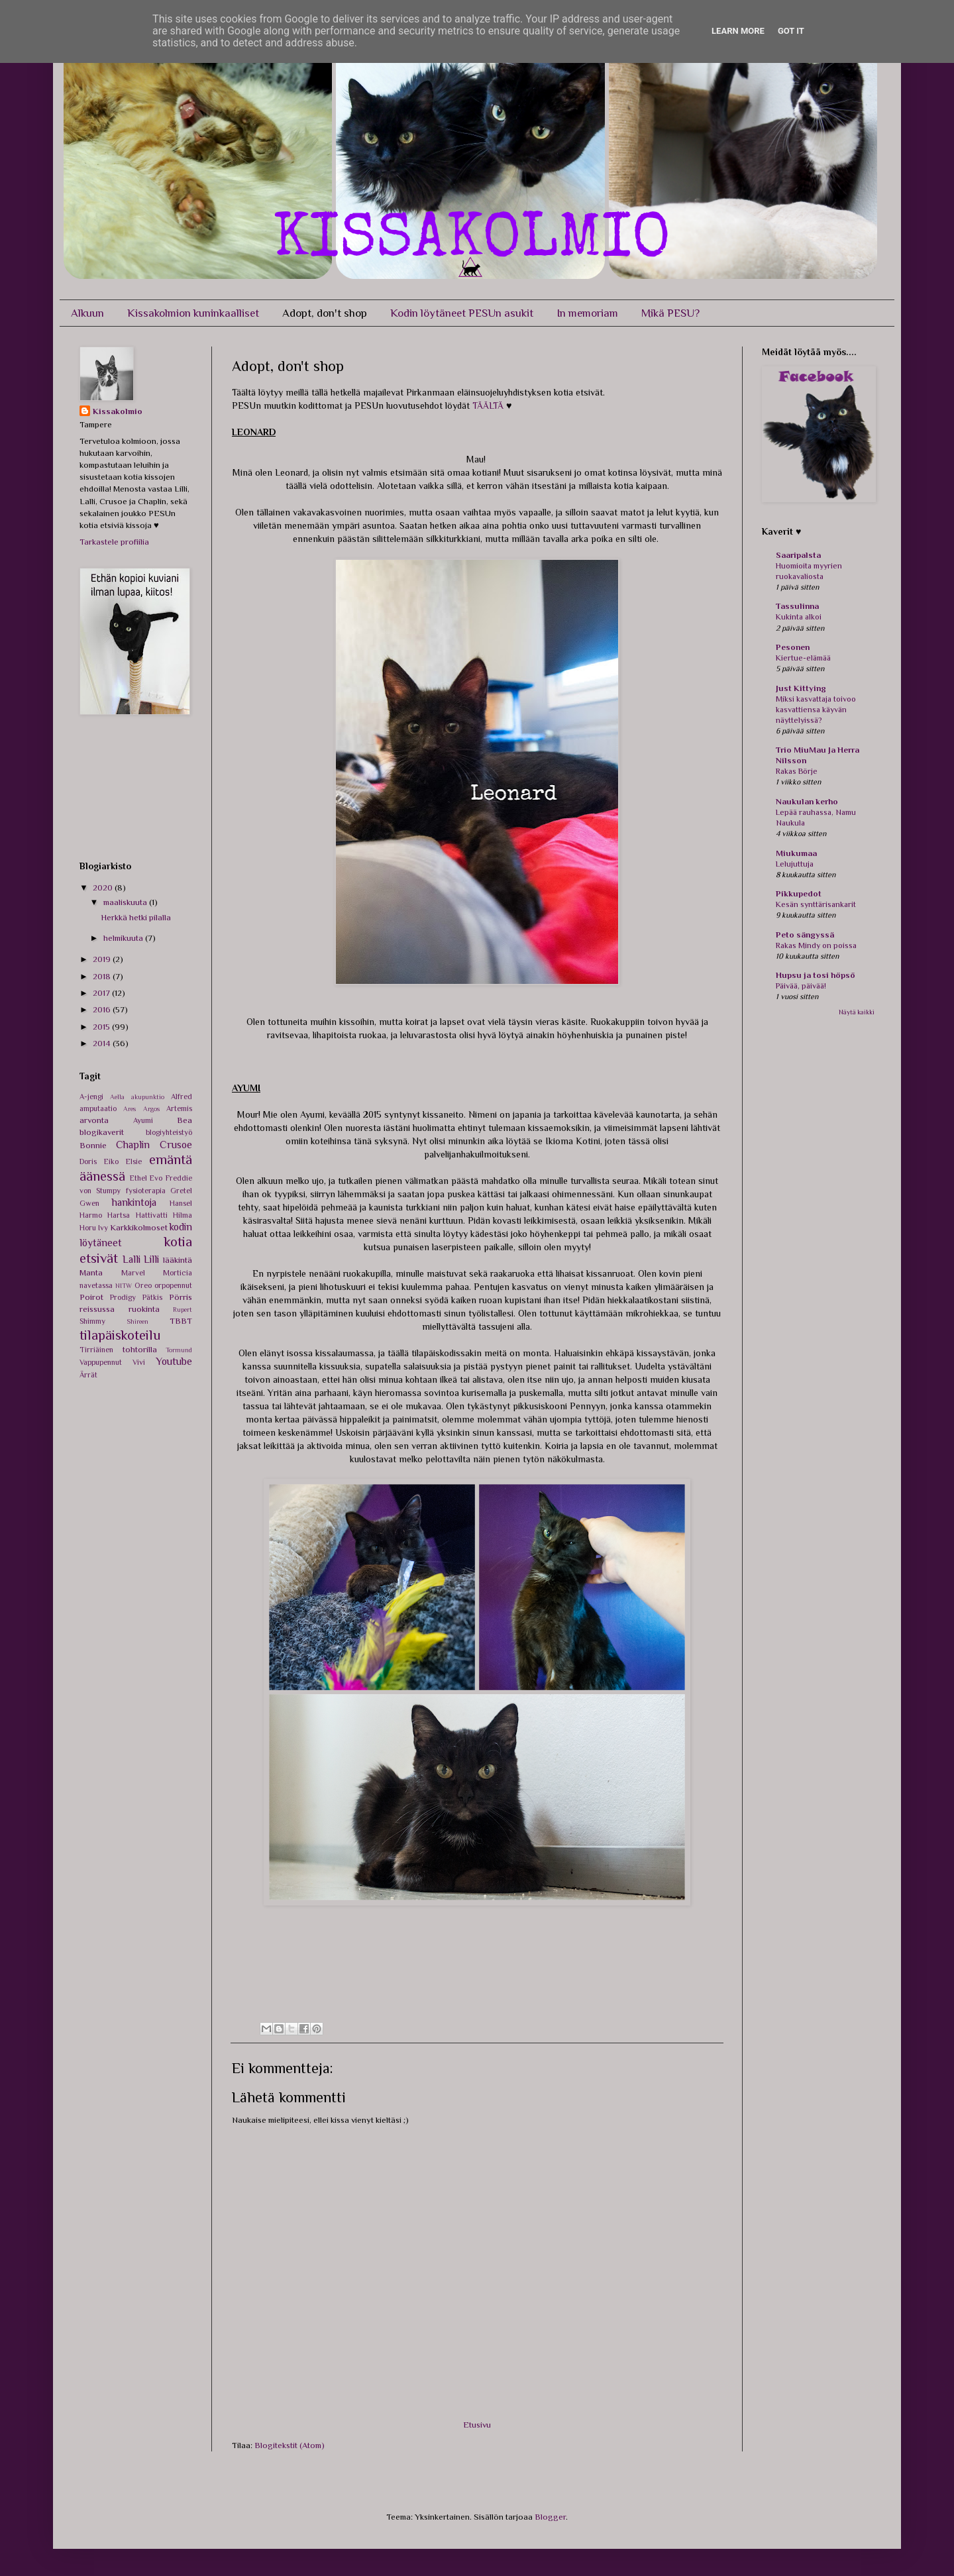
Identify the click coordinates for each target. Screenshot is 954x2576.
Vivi (138, 1362)
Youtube (174, 1361)
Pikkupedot (799, 893)
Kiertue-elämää (803, 658)
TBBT (181, 1321)
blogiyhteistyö (169, 1132)
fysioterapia (146, 1190)
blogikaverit (102, 1132)
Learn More (738, 31)
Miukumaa (796, 853)
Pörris (180, 1297)
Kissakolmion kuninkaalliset (193, 313)
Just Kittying (801, 688)
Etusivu (477, 2425)
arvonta (94, 1120)
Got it (791, 31)
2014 (103, 1043)
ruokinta (144, 1309)
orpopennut (173, 1285)
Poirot (91, 1297)
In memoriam (587, 313)
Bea (184, 1120)
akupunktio (147, 1096)
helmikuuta (124, 938)
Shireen (137, 1321)
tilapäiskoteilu (120, 1335)
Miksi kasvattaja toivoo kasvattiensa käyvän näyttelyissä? (816, 709)
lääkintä (177, 1260)
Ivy (103, 1227)
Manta (91, 1272)
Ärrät (88, 1374)
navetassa (96, 1285)
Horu (88, 1227)
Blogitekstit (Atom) (289, 2445)
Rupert (182, 1309)
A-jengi (91, 1096)
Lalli (131, 1259)
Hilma (182, 1215)
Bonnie (93, 1145)
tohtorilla (140, 1349)
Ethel (138, 1178)
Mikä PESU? (670, 313)
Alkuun (87, 313)
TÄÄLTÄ (488, 405)
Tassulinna (797, 606)
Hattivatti (152, 1215)
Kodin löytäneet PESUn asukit (461, 313)
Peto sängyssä (805, 934)
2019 (103, 959)
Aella (117, 1096)
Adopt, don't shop (324, 313)
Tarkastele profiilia (114, 542)
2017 (102, 993)
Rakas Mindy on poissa (816, 945)
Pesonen (793, 647)
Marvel (133, 1272)
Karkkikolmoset (139, 1227)
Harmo (91, 1215)
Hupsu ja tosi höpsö (815, 975)
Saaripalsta (798, 555)
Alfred (181, 1096)
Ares (129, 1108)
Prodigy (123, 1297)
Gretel (181, 1190)
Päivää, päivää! (801, 986)
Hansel (181, 1203)
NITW (123, 1285)
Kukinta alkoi (799, 616)
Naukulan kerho (807, 801)
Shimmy (92, 1321)
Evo (156, 1178)
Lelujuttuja (795, 864)
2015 (102, 1027)
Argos (151, 1108)
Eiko (111, 1161)
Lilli (151, 1259)
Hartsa (118, 1215)
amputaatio (98, 1108)
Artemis (179, 1108)
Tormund (179, 1350)
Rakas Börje (797, 771)
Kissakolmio (117, 411)
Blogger (550, 2517)
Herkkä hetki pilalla (136, 917)
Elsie (134, 1161)
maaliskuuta (126, 902)
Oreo (143, 1285)
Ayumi (143, 1120)
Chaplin (133, 1144)
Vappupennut (101, 1362)
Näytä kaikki (856, 1012)
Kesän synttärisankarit (816, 904)
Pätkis (152, 1297)
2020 (104, 887)
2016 (103, 1009)
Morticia (177, 1272)
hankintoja (134, 1202)
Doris (88, 1161)
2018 (103, 976)
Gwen (89, 1203)
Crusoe (176, 1144)
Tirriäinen (96, 1349)
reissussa (97, 1309)
